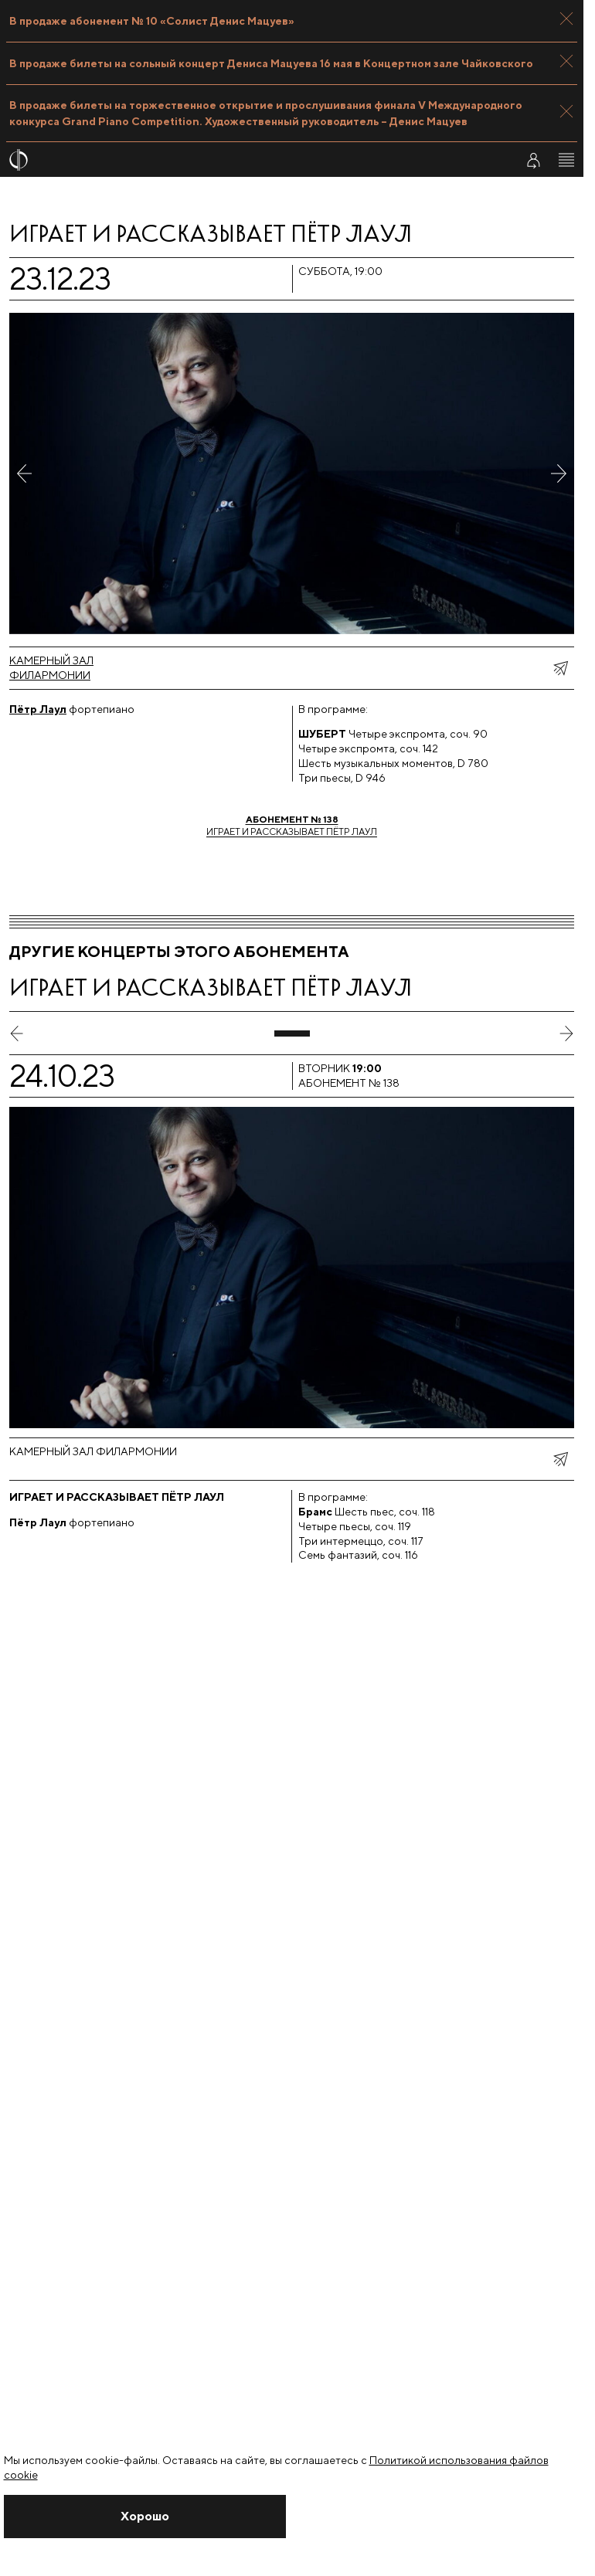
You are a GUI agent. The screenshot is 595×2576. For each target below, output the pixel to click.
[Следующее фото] (558, 473)
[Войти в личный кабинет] (533, 160)
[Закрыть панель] (566, 18)
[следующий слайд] (566, 1033)
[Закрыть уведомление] (145, 2516)
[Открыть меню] (566, 160)
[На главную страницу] (252, 160)
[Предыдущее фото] (24, 473)
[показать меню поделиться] (560, 668)
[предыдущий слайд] (17, 1033)
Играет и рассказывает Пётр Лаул (291, 825)
